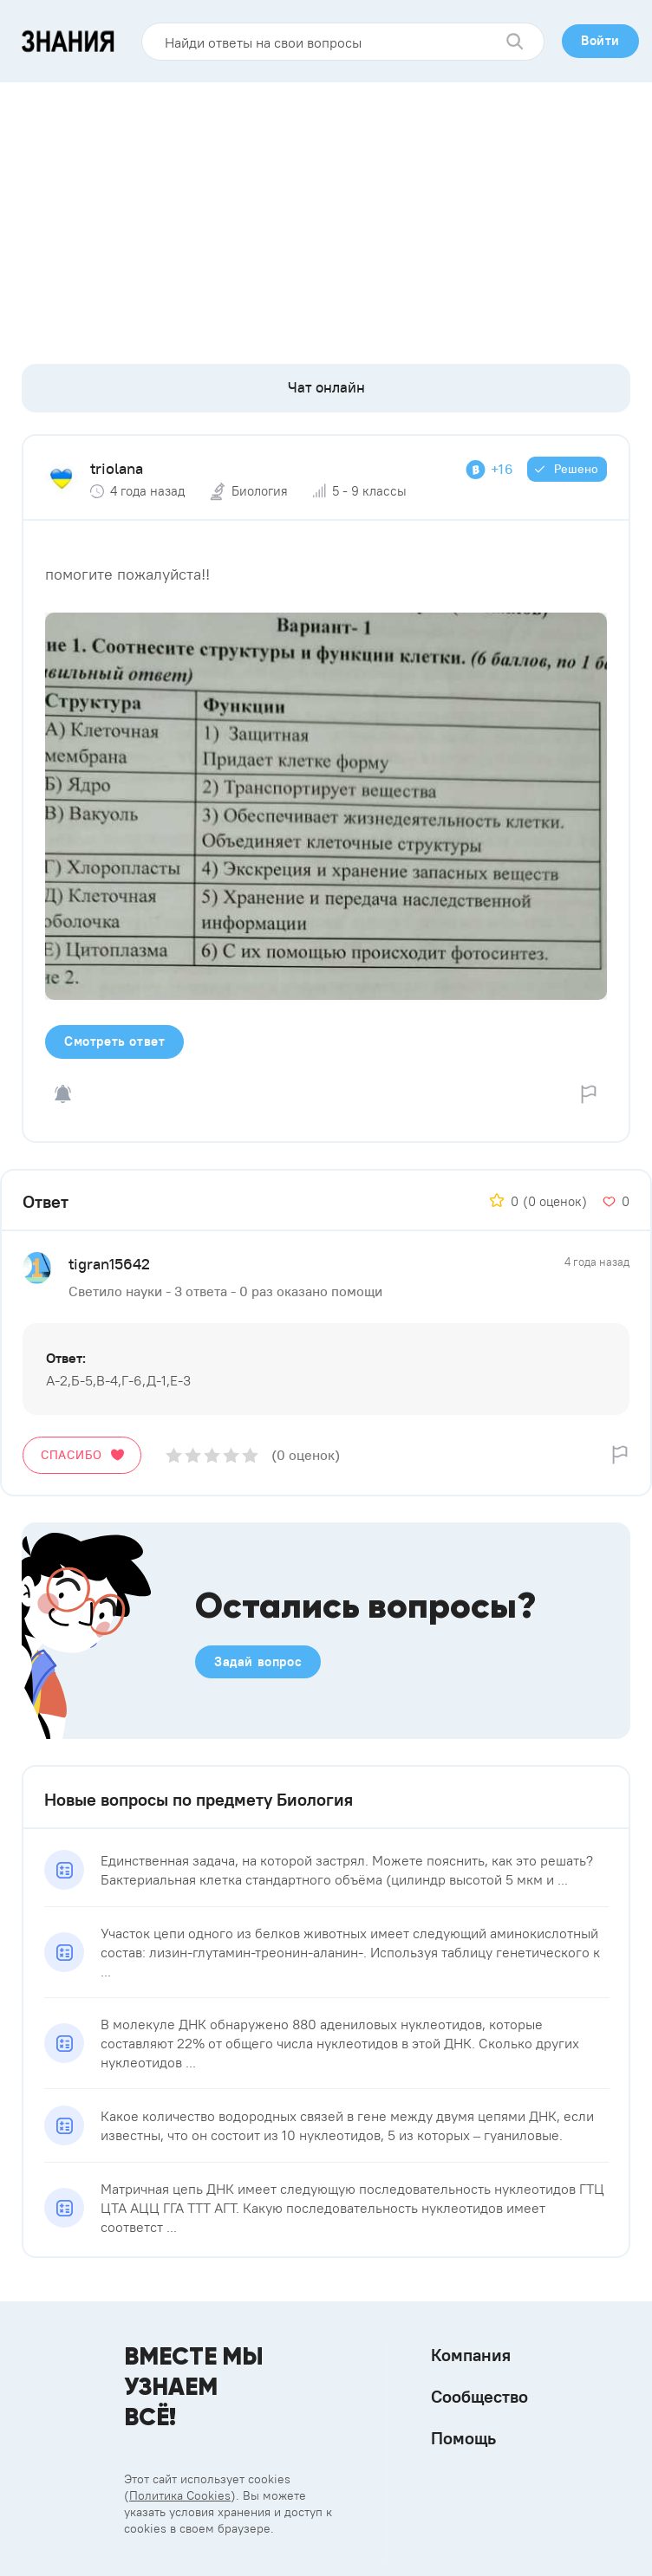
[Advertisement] (326, 212)
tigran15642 (109, 1264)
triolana (116, 468)
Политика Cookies (180, 2495)
